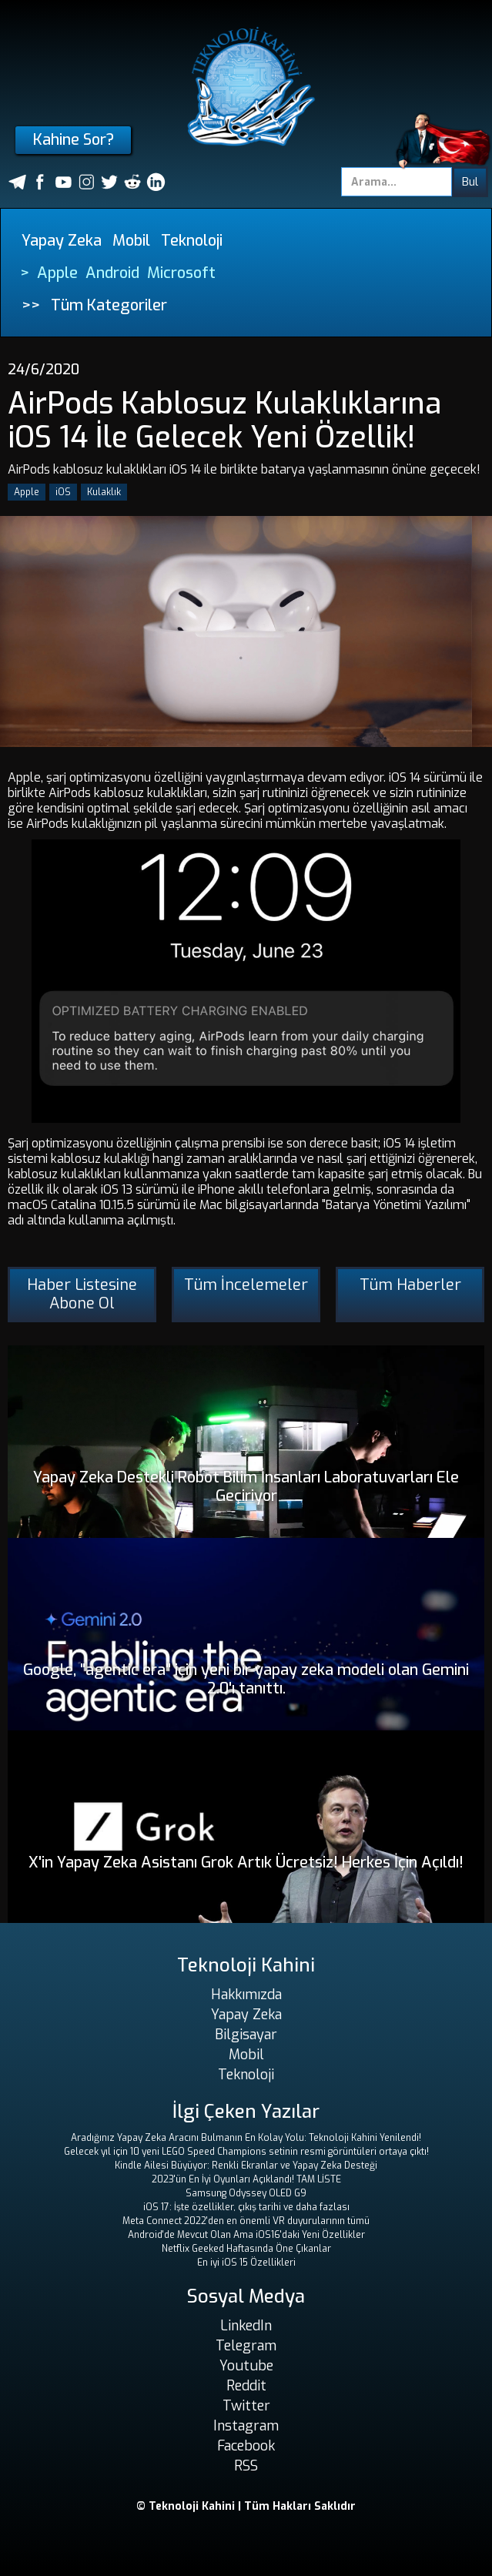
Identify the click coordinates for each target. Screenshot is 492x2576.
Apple (57, 273)
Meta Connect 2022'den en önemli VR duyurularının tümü (246, 2221)
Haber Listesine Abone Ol (82, 1294)
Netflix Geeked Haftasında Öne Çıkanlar (246, 2249)
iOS (63, 492)
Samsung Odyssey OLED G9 (246, 2193)
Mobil (131, 240)
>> (31, 305)
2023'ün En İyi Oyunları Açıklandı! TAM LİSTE (246, 2179)
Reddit (246, 2386)
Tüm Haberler (410, 1285)
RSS (246, 2466)
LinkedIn (246, 2325)
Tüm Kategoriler (109, 305)
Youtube (246, 2366)
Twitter (246, 2406)
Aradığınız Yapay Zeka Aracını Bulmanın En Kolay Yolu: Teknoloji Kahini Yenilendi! (246, 2138)
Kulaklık (104, 492)
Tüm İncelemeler (246, 1285)
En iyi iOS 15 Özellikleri (246, 2262)
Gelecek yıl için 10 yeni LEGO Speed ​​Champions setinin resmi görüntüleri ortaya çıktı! (246, 2152)
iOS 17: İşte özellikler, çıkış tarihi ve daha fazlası (246, 2207)
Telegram (246, 2345)
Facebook (246, 2446)
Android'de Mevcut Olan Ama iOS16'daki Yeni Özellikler (246, 2235)
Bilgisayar (246, 2034)
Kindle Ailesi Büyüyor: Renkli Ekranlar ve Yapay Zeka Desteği (246, 2165)
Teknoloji (192, 240)
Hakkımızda (246, 1994)
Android (112, 273)
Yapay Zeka (62, 240)
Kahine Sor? (73, 139)
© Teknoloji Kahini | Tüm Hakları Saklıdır (246, 2506)
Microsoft (181, 273)
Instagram (246, 2426)
